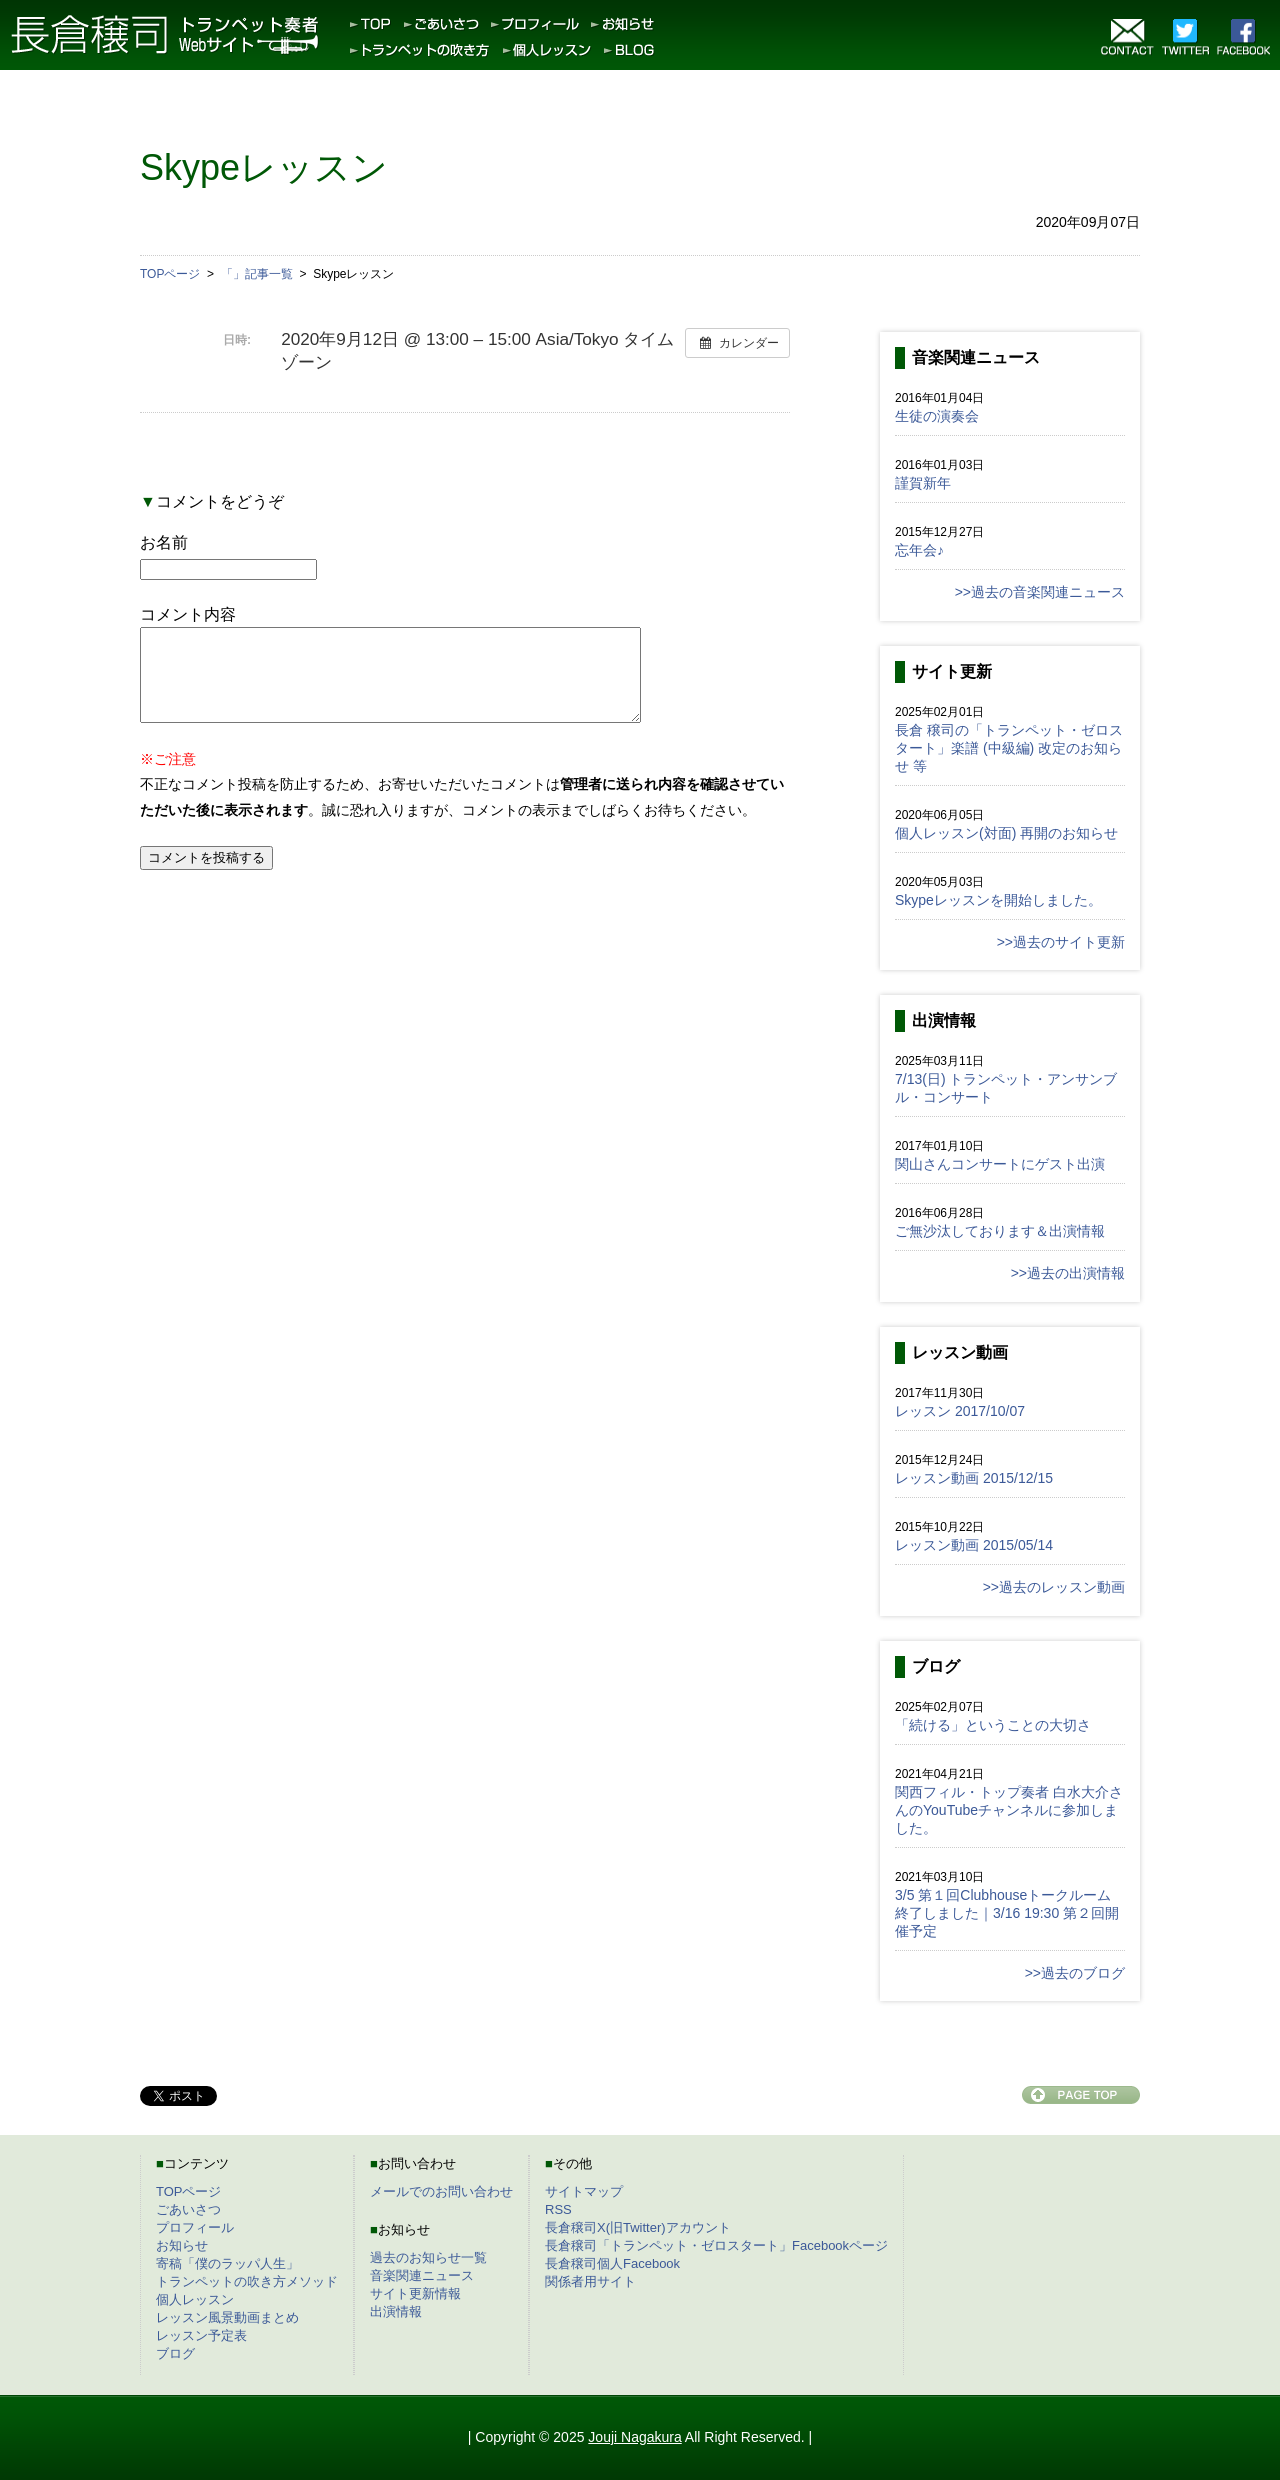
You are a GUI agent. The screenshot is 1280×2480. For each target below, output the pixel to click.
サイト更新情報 (415, 2293)
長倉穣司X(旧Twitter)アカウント (638, 2227)
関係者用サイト (590, 2281)
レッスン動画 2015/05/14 (974, 1545)
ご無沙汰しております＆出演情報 (1000, 1231)
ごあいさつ (188, 2209)
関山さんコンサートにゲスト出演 (1000, 1164)
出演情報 (396, 2311)
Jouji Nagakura (634, 2437)
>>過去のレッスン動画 (1054, 1587)
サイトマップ (584, 2191)
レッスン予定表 (201, 2335)
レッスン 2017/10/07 (960, 1411)
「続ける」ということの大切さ (993, 1725)
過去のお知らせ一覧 (428, 2257)
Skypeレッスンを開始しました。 (998, 900)
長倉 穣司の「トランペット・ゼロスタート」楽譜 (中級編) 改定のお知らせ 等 (1009, 748)
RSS (558, 2209)
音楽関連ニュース (422, 2275)
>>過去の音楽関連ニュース (1040, 592)
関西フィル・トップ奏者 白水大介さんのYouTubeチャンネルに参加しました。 (1009, 1810)
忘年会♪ (919, 550)
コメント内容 (188, 614)
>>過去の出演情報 (1068, 1273)
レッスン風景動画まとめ (227, 2317)
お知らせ (182, 2245)
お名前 (164, 542)
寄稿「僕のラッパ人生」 (227, 2263)
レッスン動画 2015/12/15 (974, 1478)
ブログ (175, 2353)
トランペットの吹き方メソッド (247, 2281)
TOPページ (189, 2191)
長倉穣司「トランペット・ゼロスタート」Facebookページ (716, 2245)
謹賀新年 (923, 483)
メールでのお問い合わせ (441, 2191)
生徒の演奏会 (937, 416)
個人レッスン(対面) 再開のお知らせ (1006, 833)
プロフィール (195, 2227)
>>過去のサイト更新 (1061, 942)
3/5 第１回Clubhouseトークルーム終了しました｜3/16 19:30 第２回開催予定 (1007, 1913)
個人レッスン (195, 2299)
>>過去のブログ (1075, 1973)
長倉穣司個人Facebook (612, 2263)
